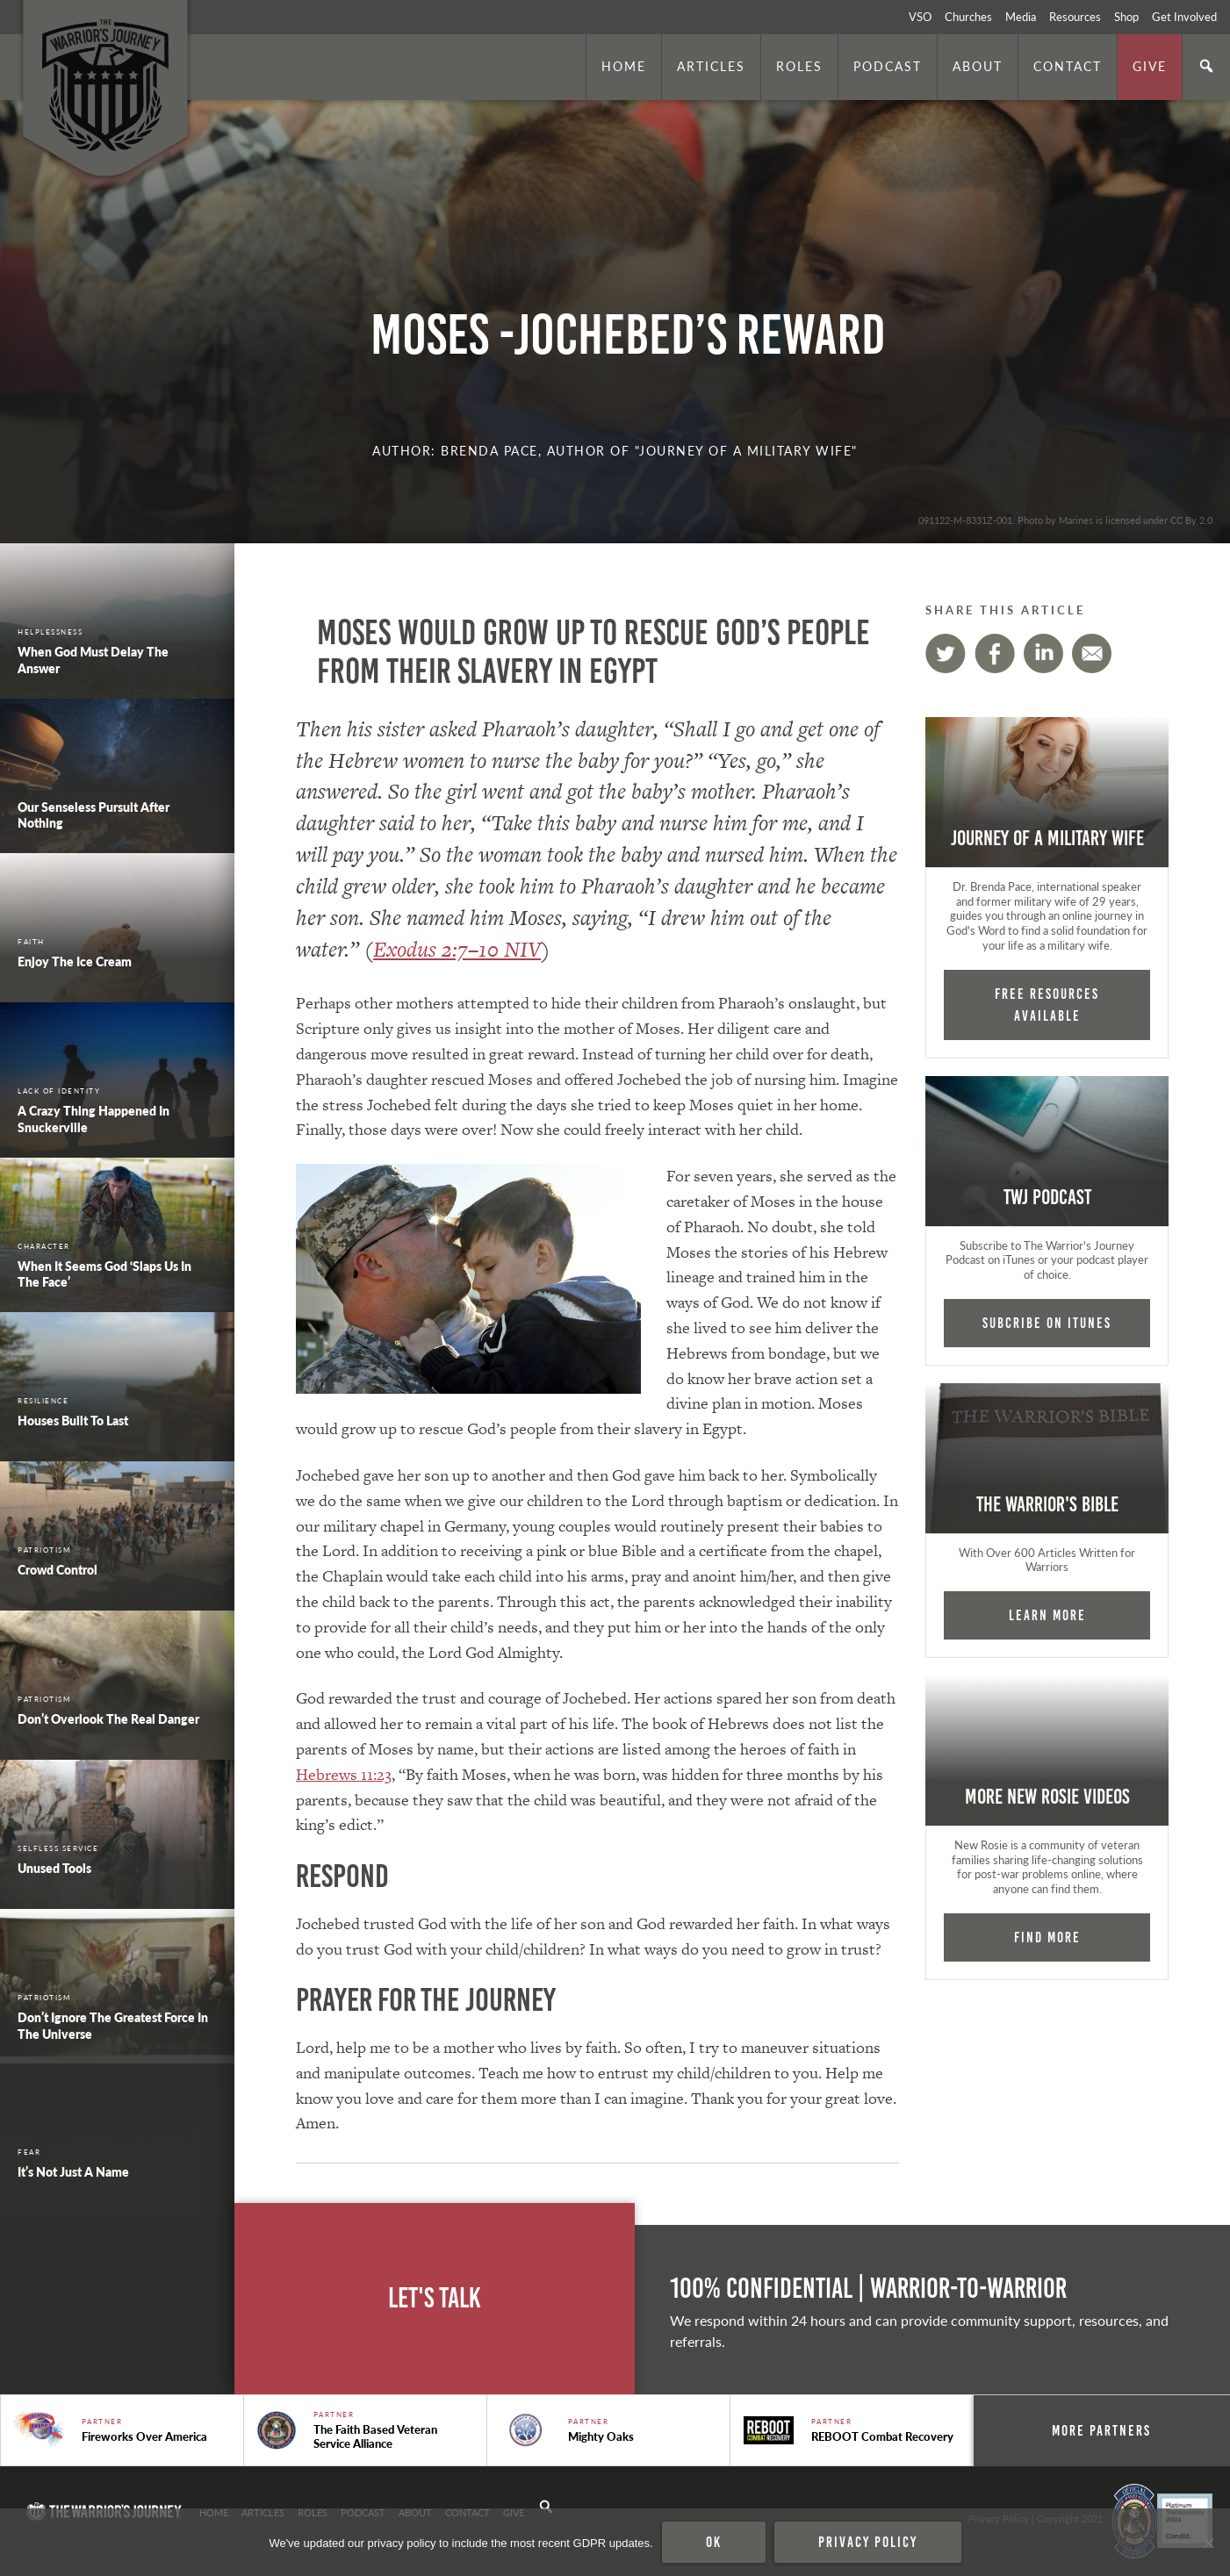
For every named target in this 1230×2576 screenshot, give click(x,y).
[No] (1208, 2542)
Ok (714, 2542)
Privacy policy (867, 2542)
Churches (968, 17)
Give (1150, 66)
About (978, 66)
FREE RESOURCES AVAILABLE (1047, 1004)
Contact (1067, 66)
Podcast (887, 66)
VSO (920, 17)
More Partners (1101, 2430)
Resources (1075, 17)
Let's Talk (434, 2298)
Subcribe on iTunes (1046, 1323)
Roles (799, 66)
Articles (711, 66)
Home (623, 66)
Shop (1126, 17)
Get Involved (1184, 17)
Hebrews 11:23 (344, 1774)
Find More (1047, 1937)
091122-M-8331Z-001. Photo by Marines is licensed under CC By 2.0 (1065, 520)
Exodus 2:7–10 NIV (457, 949)
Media (1020, 17)
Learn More (1047, 1615)
